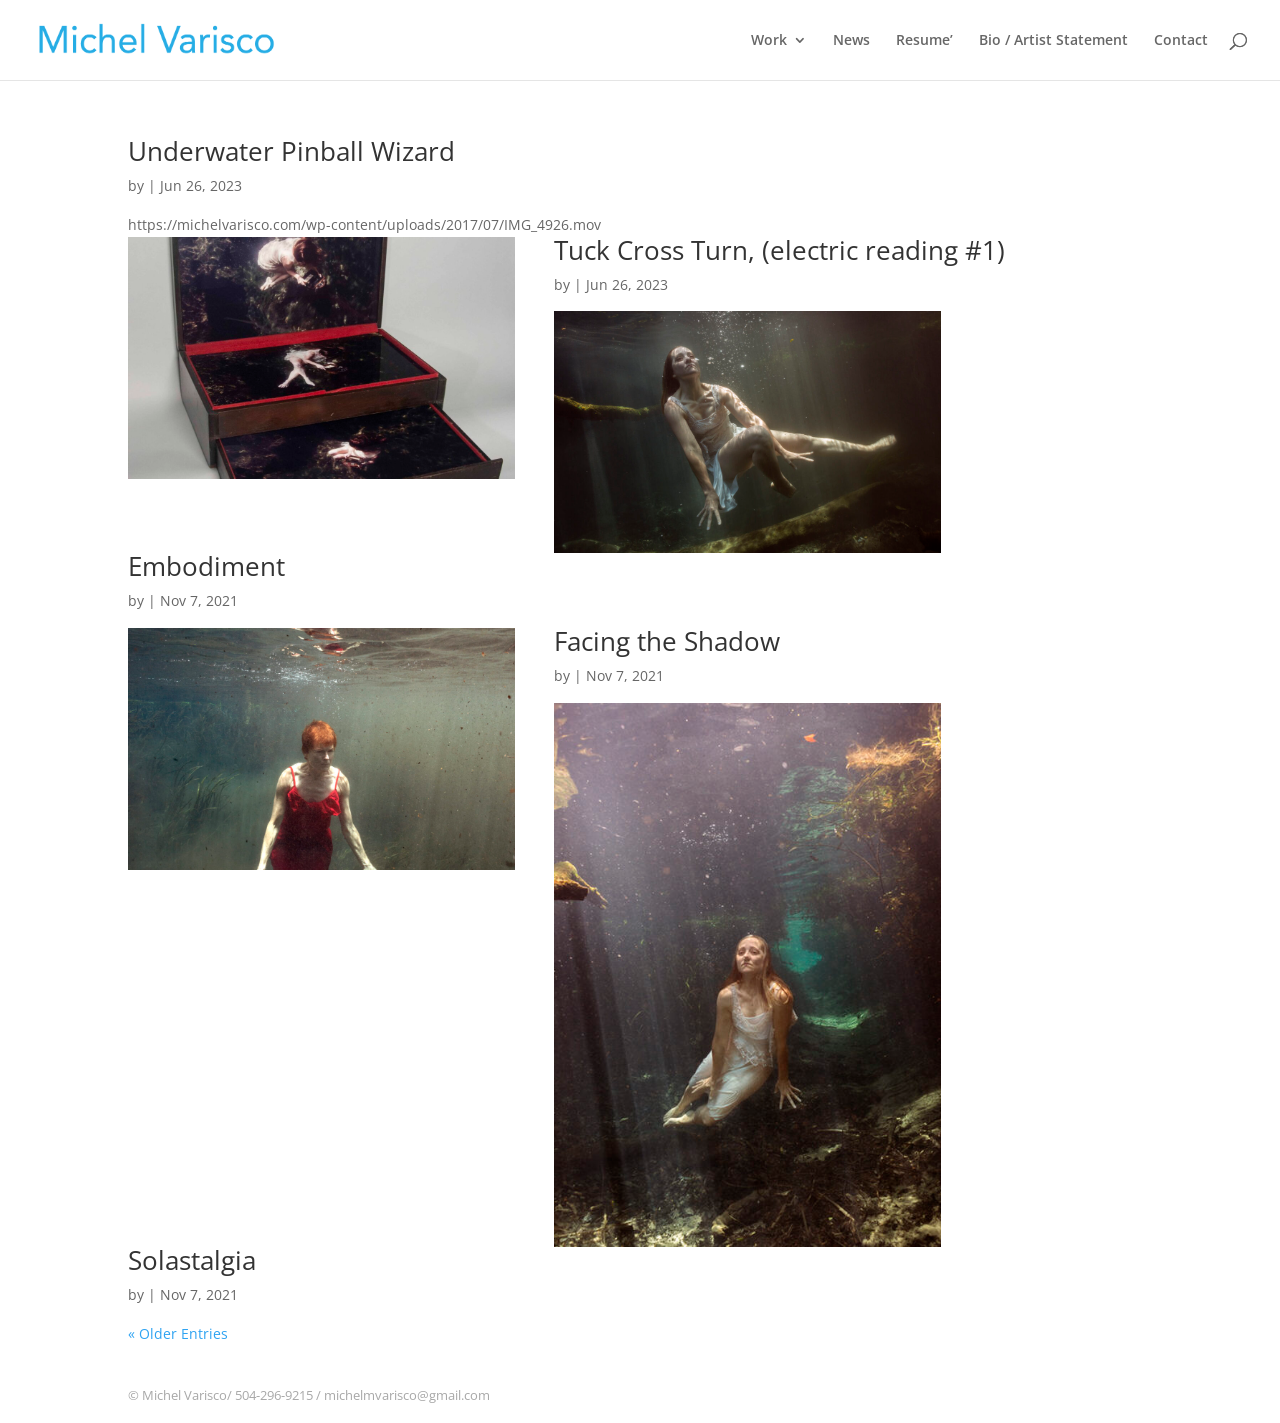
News (851, 41)
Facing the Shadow (667, 641)
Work (769, 41)
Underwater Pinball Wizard (291, 151)
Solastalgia (192, 1260)
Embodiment (206, 566)
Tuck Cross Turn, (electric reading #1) (779, 250)
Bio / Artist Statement (1053, 41)
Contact (1181, 41)
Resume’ (924, 41)
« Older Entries (178, 1333)
